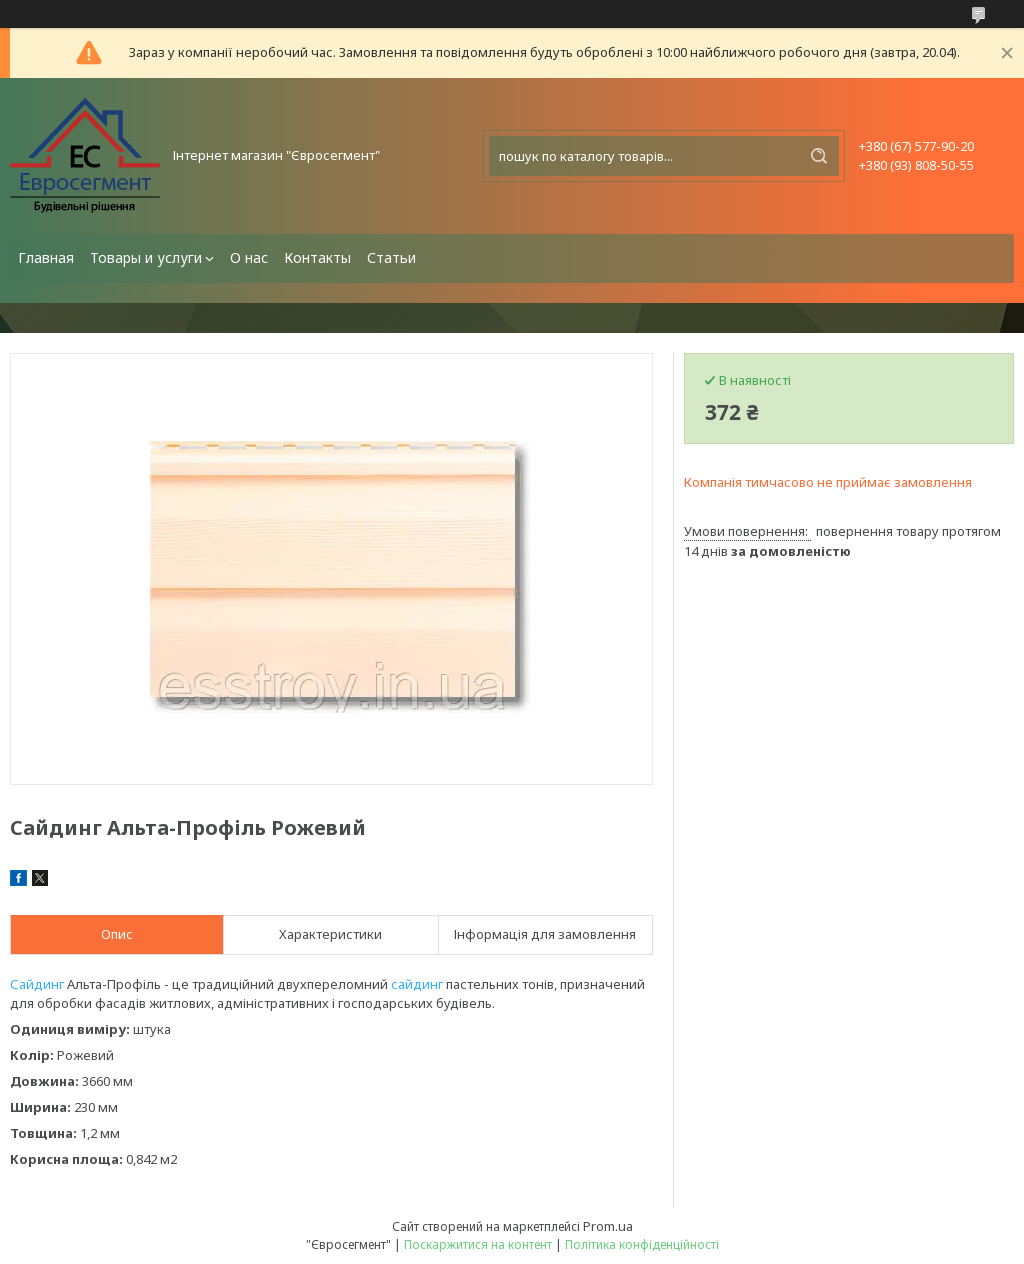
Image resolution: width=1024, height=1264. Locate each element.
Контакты (317, 257)
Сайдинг (37, 984)
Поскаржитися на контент (478, 1244)
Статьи (391, 257)
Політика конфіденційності (642, 1244)
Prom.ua (608, 1226)
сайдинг (417, 984)
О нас (249, 257)
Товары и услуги (146, 257)
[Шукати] (819, 156)
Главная (46, 257)
